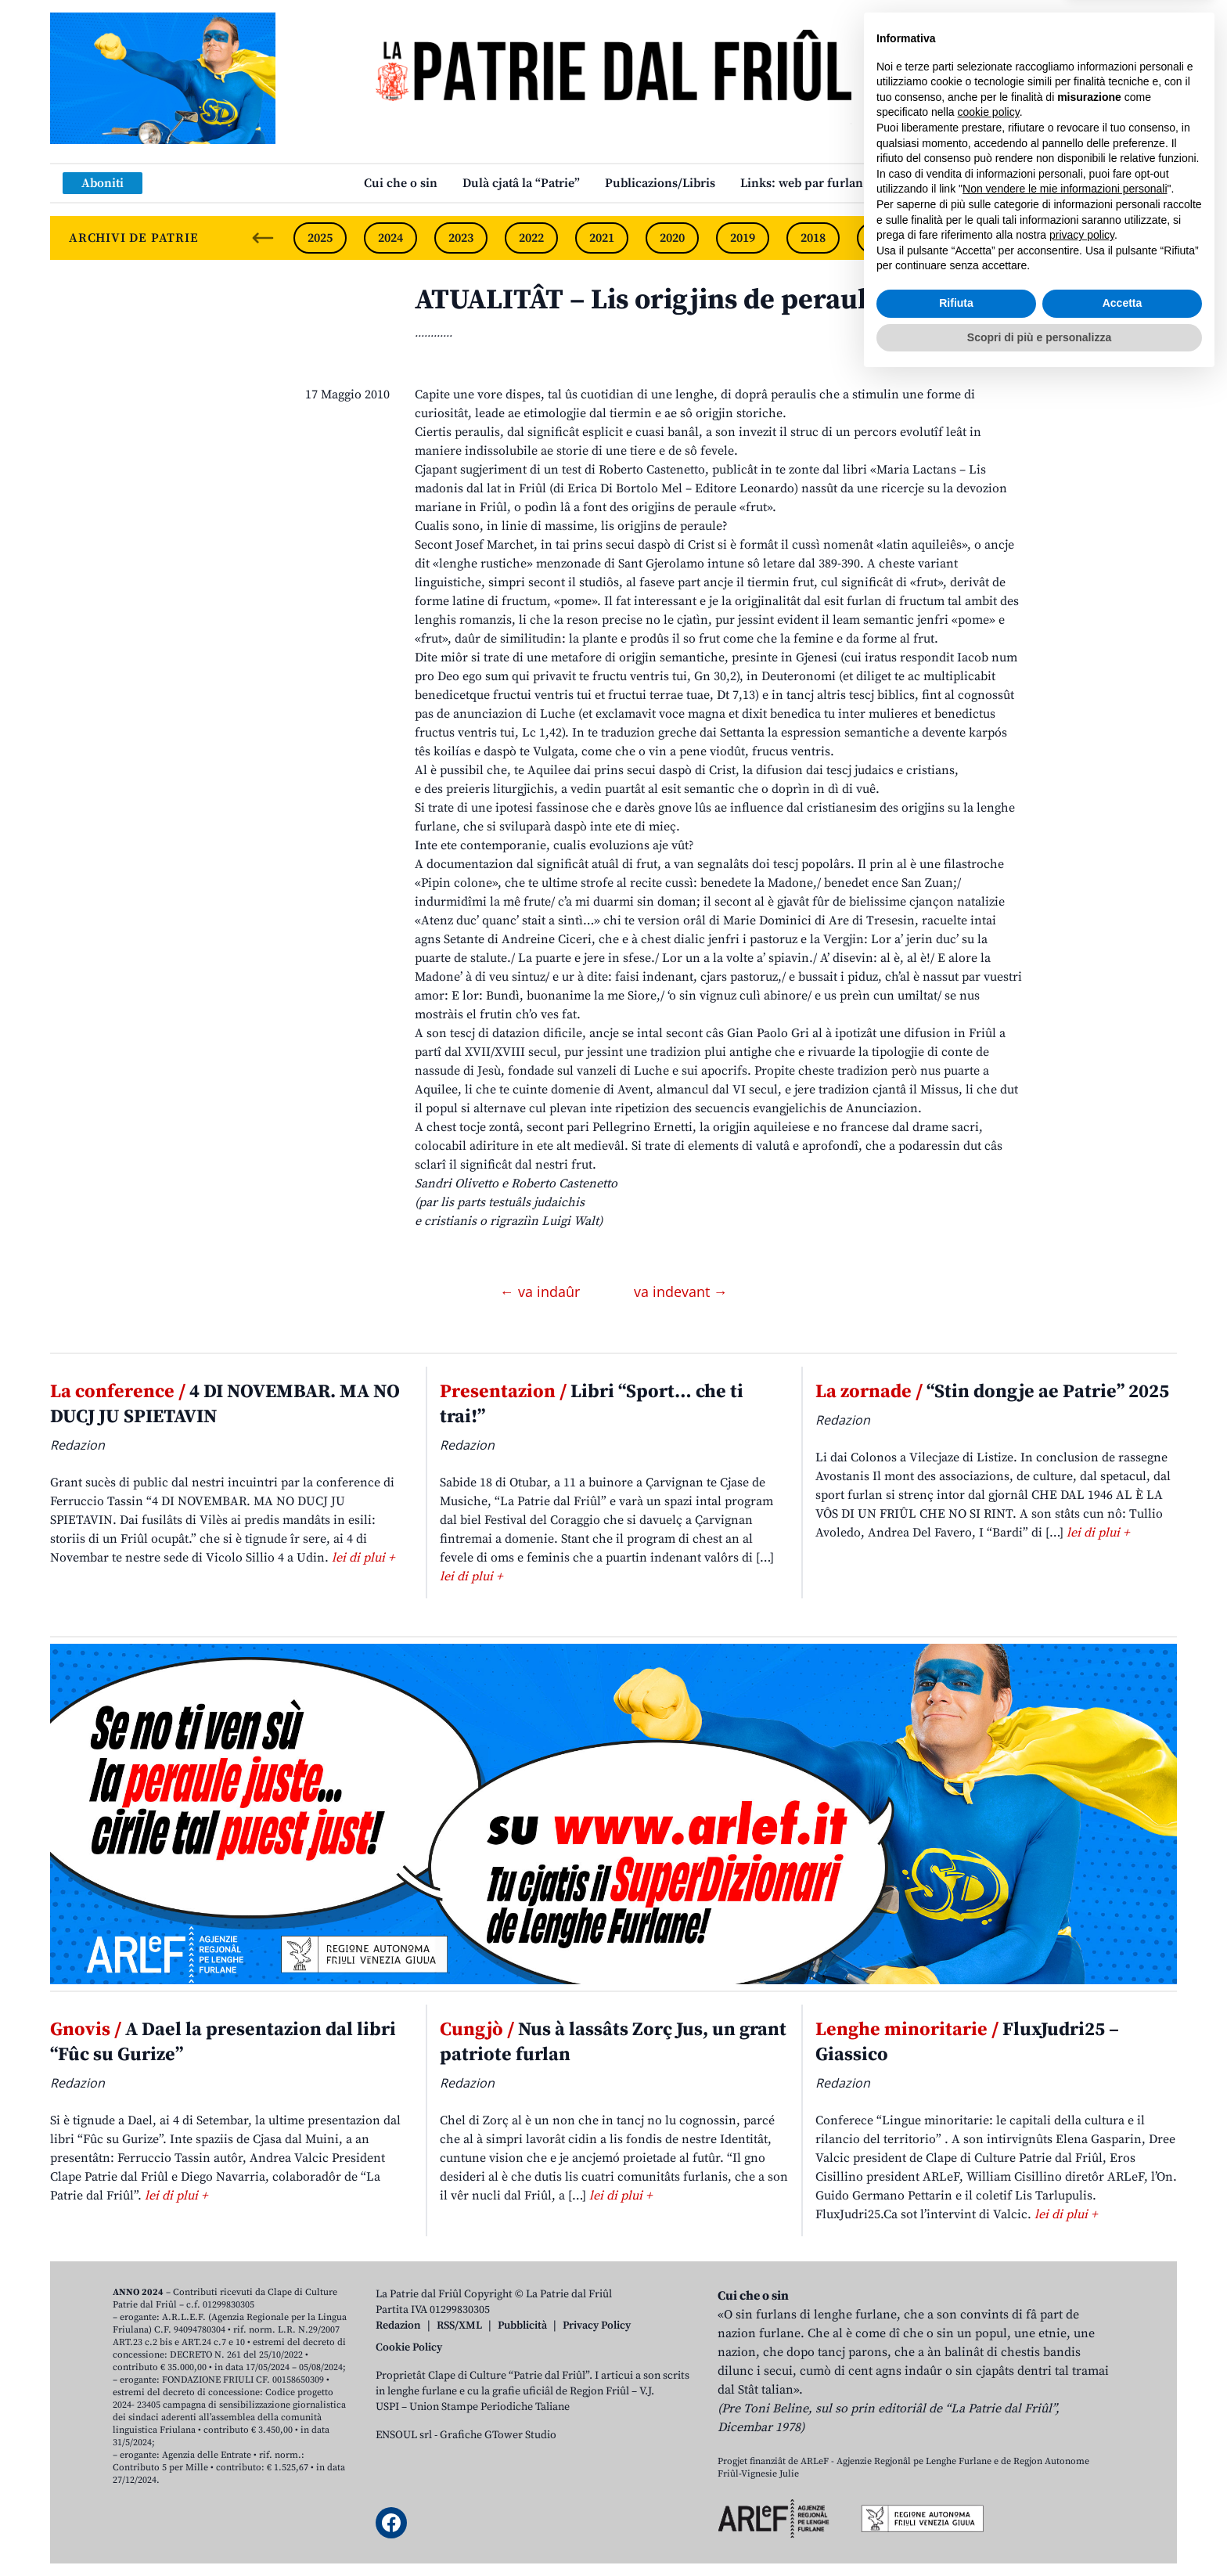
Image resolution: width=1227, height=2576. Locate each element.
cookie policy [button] (989, 2308)
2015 (1024, 238)
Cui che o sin (400, 183)
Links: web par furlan (801, 183)
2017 (883, 238)
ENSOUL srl (404, 2435)
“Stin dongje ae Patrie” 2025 (992, 1391)
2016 (953, 238)
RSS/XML (459, 2325)
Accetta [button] (1122, 2499)
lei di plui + (363, 1557)
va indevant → (681, 1291)
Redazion (398, 2325)
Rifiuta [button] (956, 2499)
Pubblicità (522, 2325)
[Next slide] (1151, 237)
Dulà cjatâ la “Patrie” (521, 183)
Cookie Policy (409, 2347)
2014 (1094, 238)
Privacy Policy (597, 2325)
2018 (813, 238)
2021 (601, 238)
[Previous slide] (262, 237)
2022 (531, 238)
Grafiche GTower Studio (498, 2435)
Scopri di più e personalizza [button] (1039, 2533)
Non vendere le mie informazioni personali (1065, 2385)
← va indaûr (542, 1291)
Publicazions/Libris (660, 183)
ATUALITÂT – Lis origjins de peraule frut (677, 300)
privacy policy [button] (1081, 2431)
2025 (320, 238)
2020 (672, 238)
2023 (460, 238)
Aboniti (102, 183)
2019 (742, 238)
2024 (390, 238)
